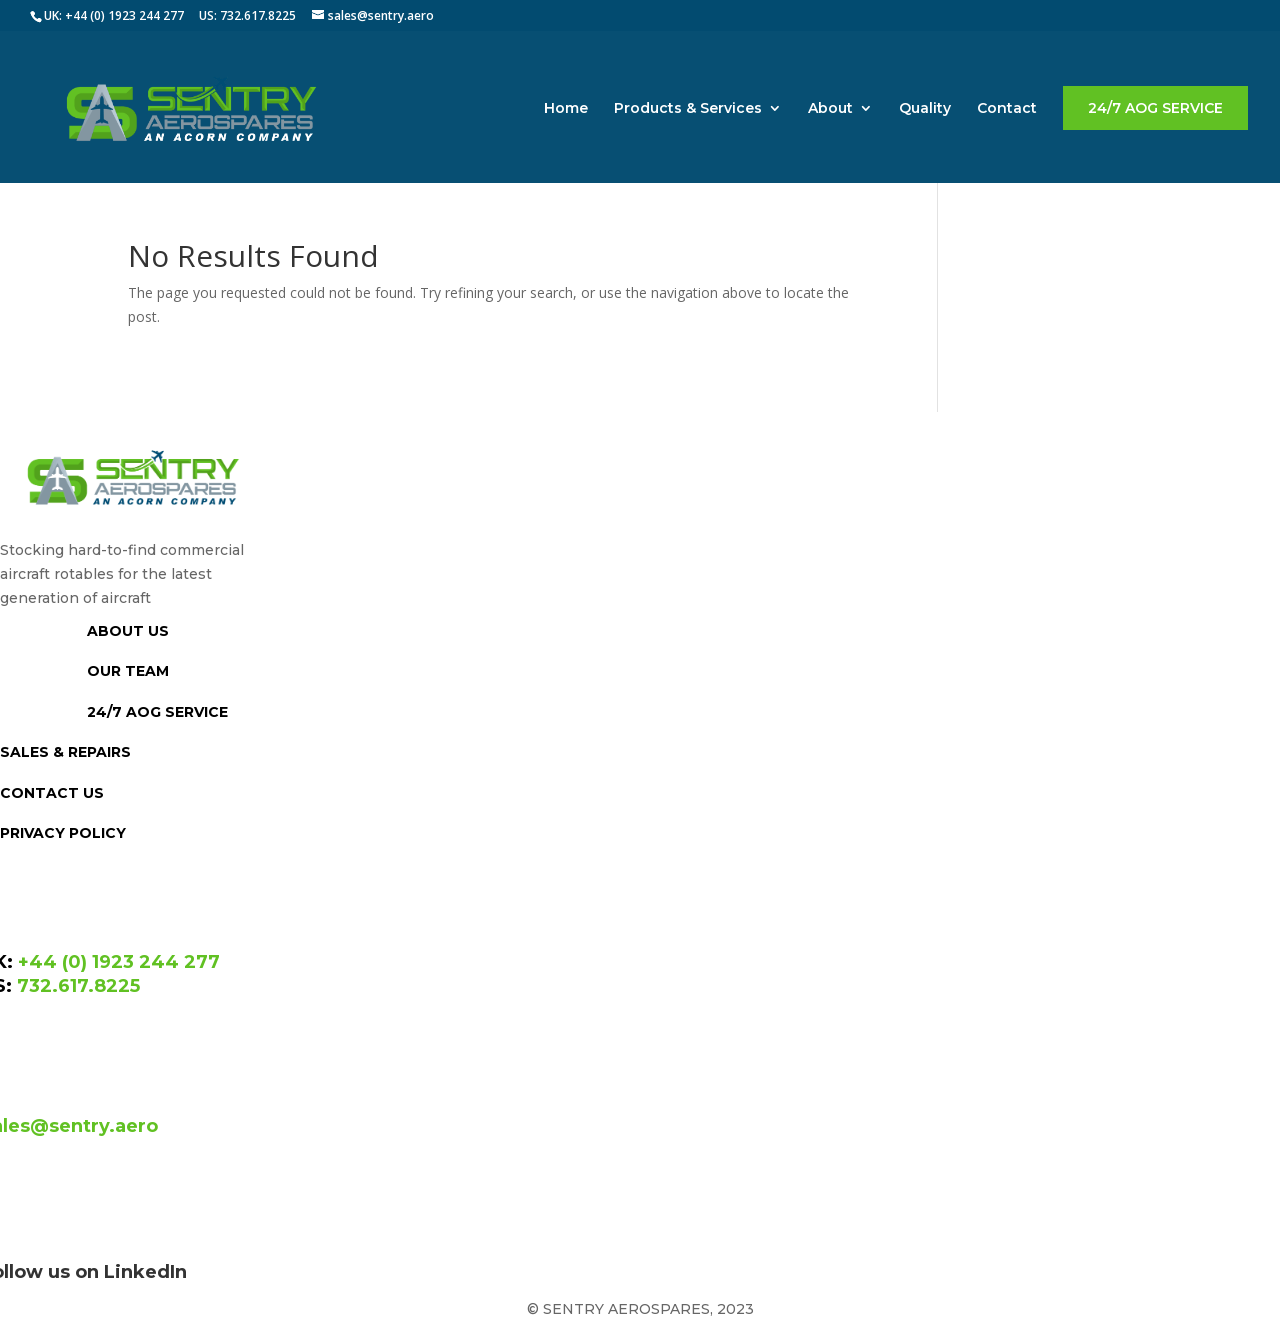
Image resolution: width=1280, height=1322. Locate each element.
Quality (925, 109)
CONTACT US (52, 793)
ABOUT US (128, 631)
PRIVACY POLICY (63, 833)
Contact (1007, 109)
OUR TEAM (128, 671)
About (830, 109)
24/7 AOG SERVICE (1155, 108)
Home (566, 109)
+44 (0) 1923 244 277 (119, 962)
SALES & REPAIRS (65, 752)
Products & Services (688, 109)
